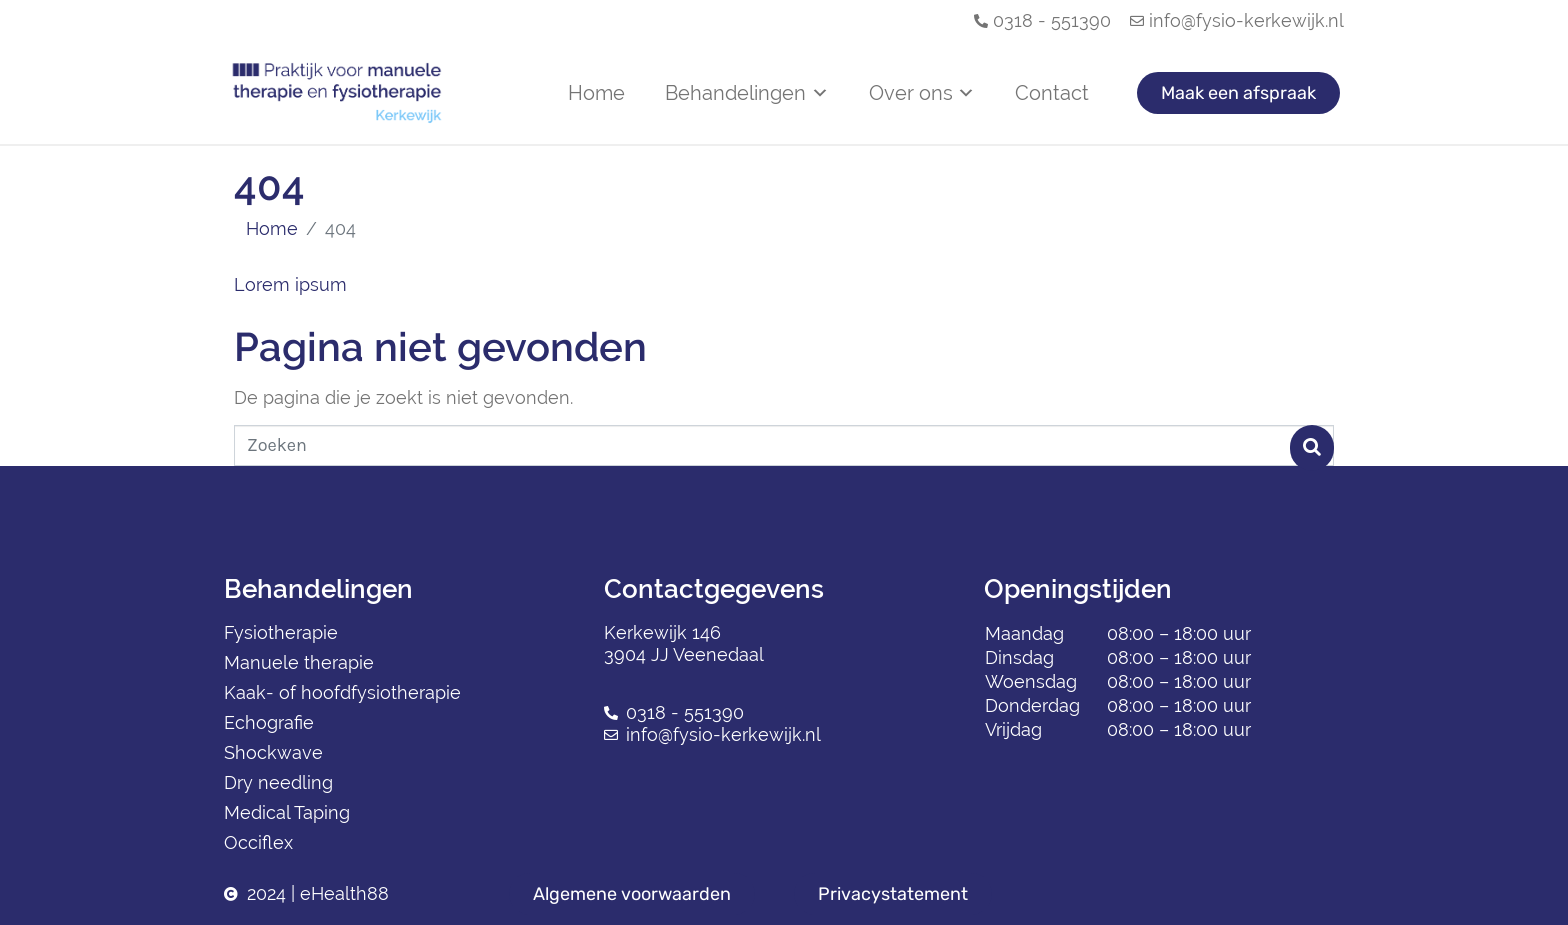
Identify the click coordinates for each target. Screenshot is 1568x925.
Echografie (269, 722)
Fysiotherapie (281, 632)
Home (596, 93)
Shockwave (273, 752)
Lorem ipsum (290, 284)
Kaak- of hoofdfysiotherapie (342, 692)
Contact (1052, 93)
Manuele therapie (299, 662)
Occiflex (258, 842)
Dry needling (278, 782)
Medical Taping (287, 812)
